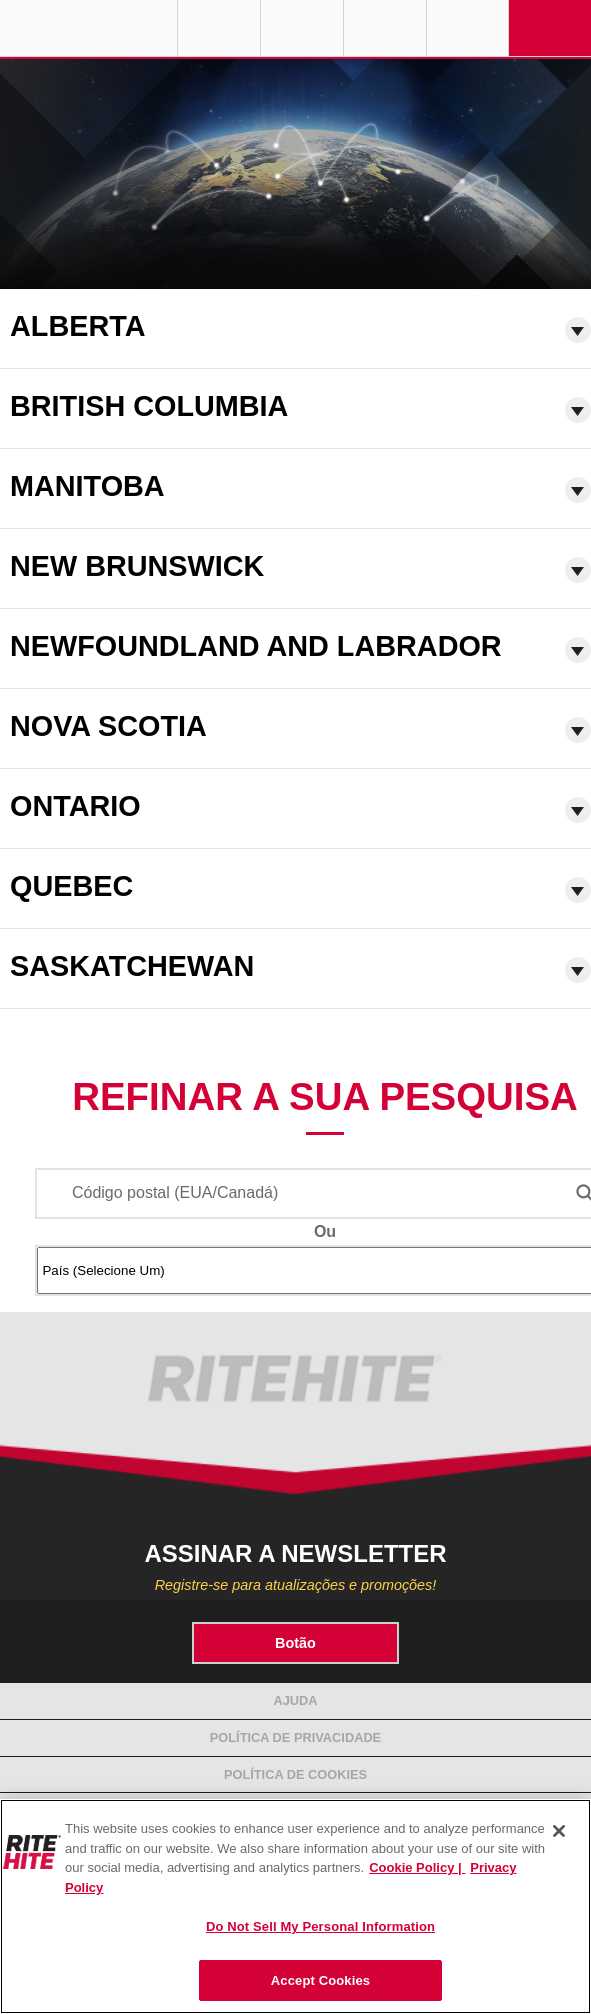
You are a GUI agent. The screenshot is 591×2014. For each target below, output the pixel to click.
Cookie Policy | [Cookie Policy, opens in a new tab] (417, 1867)
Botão (295, 1643)
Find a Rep (302, 28)
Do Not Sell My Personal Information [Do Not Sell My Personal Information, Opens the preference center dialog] (320, 1926)
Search (468, 28)
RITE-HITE (88, 28)
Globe (219, 28)
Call (385, 28)
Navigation (550, 28)
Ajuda (295, 1700)
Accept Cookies (320, 1980)
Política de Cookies (295, 1774)
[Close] (559, 1831)
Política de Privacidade (295, 1737)
